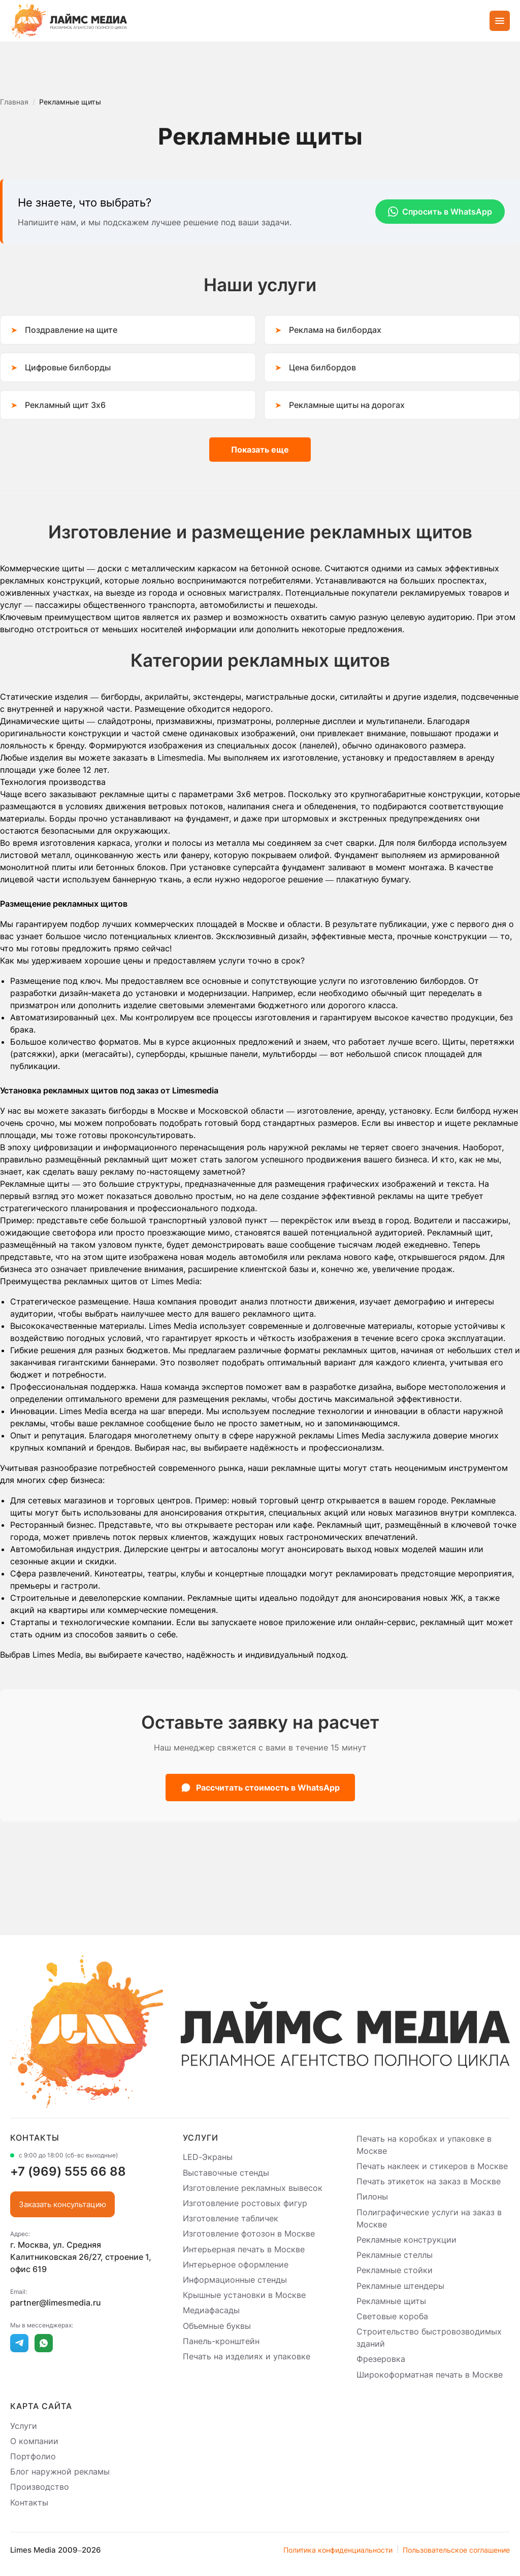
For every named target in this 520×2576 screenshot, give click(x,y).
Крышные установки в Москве (244, 2295)
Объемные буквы (217, 2326)
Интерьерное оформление (235, 2264)
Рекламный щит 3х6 (65, 405)
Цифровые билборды (68, 367)
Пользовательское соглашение (456, 2550)
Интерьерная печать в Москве (244, 2249)
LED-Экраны (208, 2157)
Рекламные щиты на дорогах (347, 405)
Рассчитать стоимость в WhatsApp (260, 1787)
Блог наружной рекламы (60, 2471)
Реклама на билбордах (335, 330)
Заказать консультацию (62, 2204)
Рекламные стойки (394, 2270)
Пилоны (372, 2197)
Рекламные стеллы (394, 2255)
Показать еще (260, 449)
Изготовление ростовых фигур (245, 2203)
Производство (39, 2487)
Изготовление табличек (230, 2218)
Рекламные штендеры (400, 2286)
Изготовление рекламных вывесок (252, 2188)
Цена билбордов (322, 367)
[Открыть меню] (500, 21)
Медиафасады (211, 2311)
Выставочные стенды (226, 2173)
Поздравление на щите (71, 330)
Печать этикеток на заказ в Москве (428, 2181)
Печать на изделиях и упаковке (246, 2356)
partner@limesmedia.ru (55, 2302)
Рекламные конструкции (406, 2240)
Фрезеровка (380, 2359)
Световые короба (392, 2316)
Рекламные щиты (391, 2301)
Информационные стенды (235, 2280)
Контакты (29, 2502)
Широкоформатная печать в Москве (429, 2374)
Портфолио (33, 2456)
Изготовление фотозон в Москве (249, 2234)
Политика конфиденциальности (338, 2550)
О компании (34, 2441)
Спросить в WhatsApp (440, 212)
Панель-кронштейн (221, 2341)
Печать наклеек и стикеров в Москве (432, 2166)
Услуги (23, 2426)
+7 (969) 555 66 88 (68, 2171)
